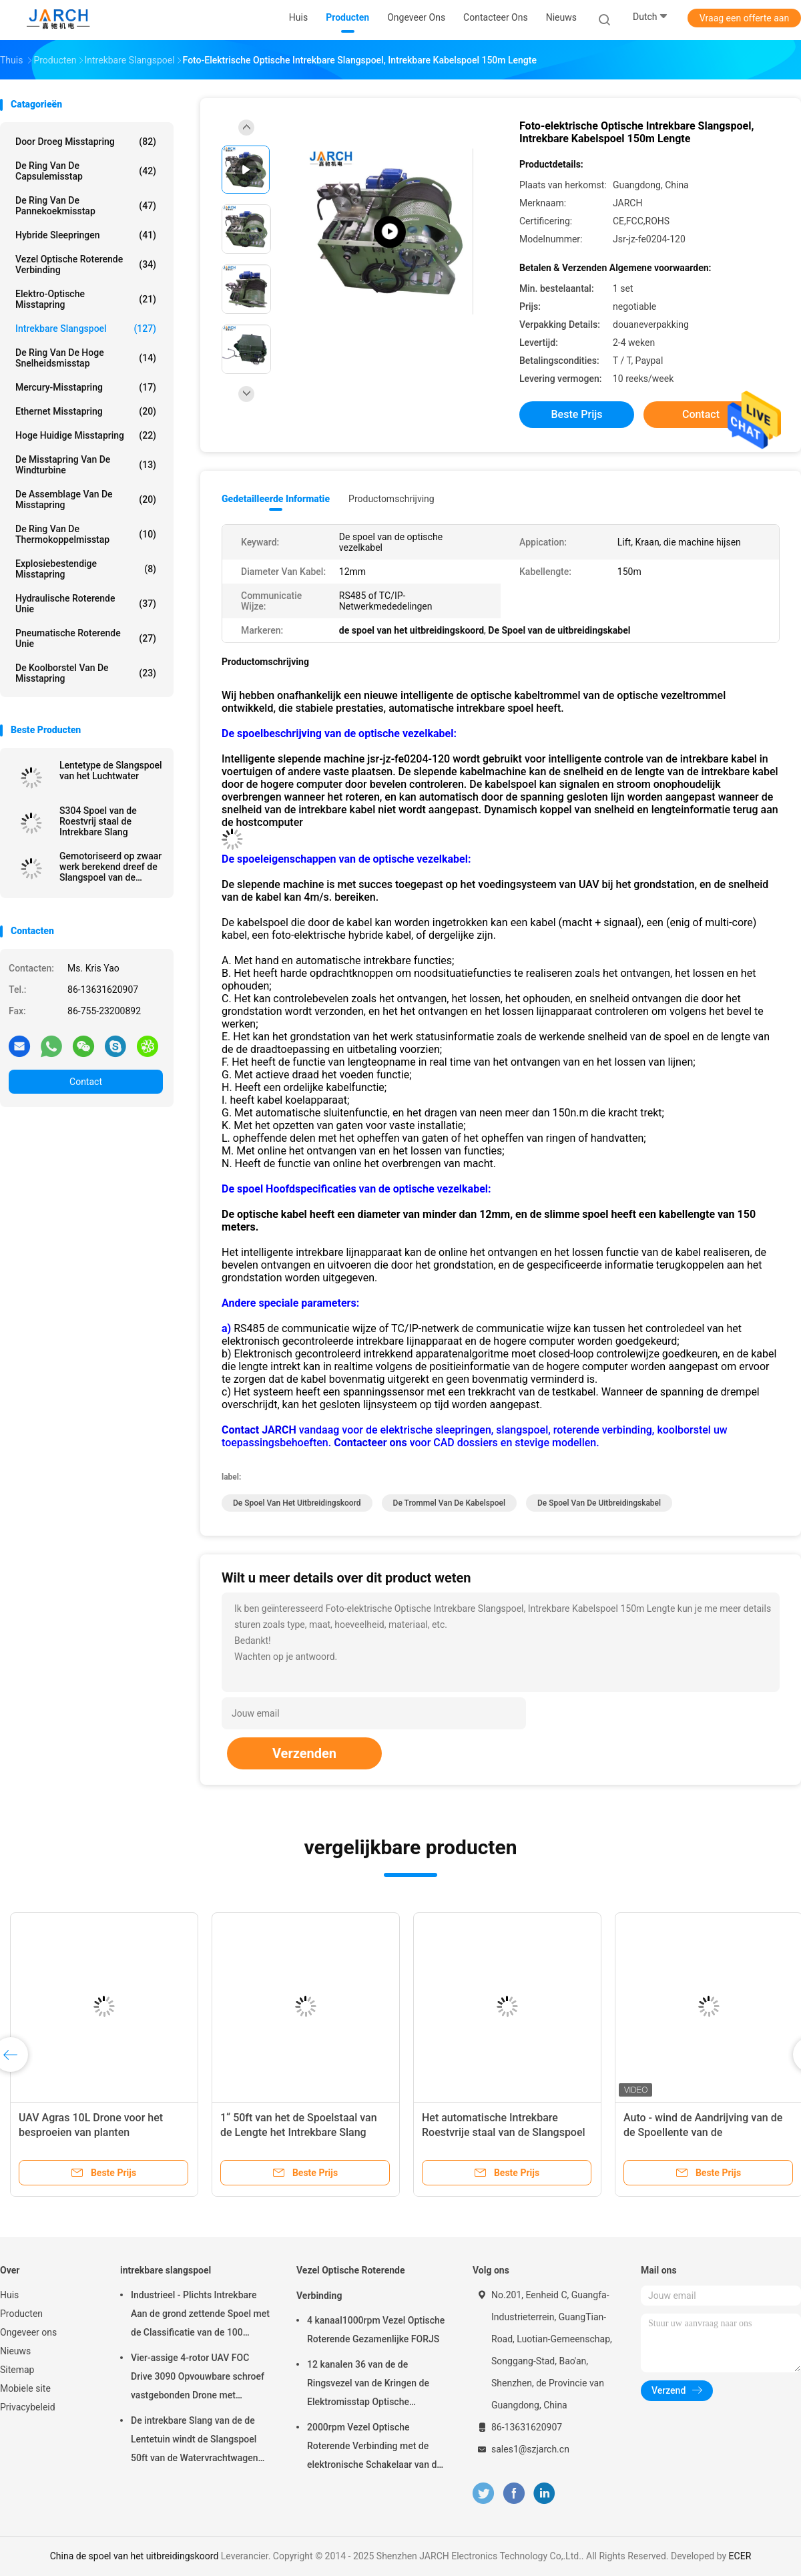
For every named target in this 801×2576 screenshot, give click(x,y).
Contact (85, 1081)
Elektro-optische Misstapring (85, 299)
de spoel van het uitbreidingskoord (297, 1503)
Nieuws (15, 2351)
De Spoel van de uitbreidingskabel (599, 1503)
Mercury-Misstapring (85, 387)
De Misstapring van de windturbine (85, 464)
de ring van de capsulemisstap (85, 171)
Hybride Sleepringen (85, 235)
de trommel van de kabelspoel (449, 1503)
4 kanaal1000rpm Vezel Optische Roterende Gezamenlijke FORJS (376, 2329)
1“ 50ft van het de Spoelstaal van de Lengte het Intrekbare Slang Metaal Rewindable (298, 2132)
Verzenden (304, 1753)
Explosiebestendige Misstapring (85, 569)
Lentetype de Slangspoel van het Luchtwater (110, 770)
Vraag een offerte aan (744, 18)
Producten (21, 2313)
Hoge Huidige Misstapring (85, 435)
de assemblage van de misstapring (85, 499)
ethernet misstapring (85, 411)
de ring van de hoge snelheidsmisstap (85, 358)
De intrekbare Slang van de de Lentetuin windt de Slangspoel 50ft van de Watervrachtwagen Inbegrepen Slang (194, 2441)
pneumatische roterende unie (85, 638)
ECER (740, 2556)
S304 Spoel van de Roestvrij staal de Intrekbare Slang (98, 821)
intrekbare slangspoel (85, 328)
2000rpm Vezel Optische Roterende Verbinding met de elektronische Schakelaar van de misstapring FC (374, 2448)
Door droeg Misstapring (85, 141)
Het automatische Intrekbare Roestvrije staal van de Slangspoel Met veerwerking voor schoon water (507, 2132)
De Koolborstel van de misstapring (85, 673)
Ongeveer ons (28, 2332)
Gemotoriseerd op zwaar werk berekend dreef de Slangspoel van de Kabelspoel (110, 867)
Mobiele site (25, 2388)
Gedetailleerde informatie (276, 498)
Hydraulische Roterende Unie (85, 603)
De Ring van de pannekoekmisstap (85, 205)
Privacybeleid (27, 2407)
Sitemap (17, 2369)
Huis (9, 2295)
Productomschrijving (391, 498)
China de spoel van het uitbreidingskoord (134, 2556)
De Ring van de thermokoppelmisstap (85, 534)
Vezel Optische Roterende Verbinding (85, 264)
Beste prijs (577, 414)
